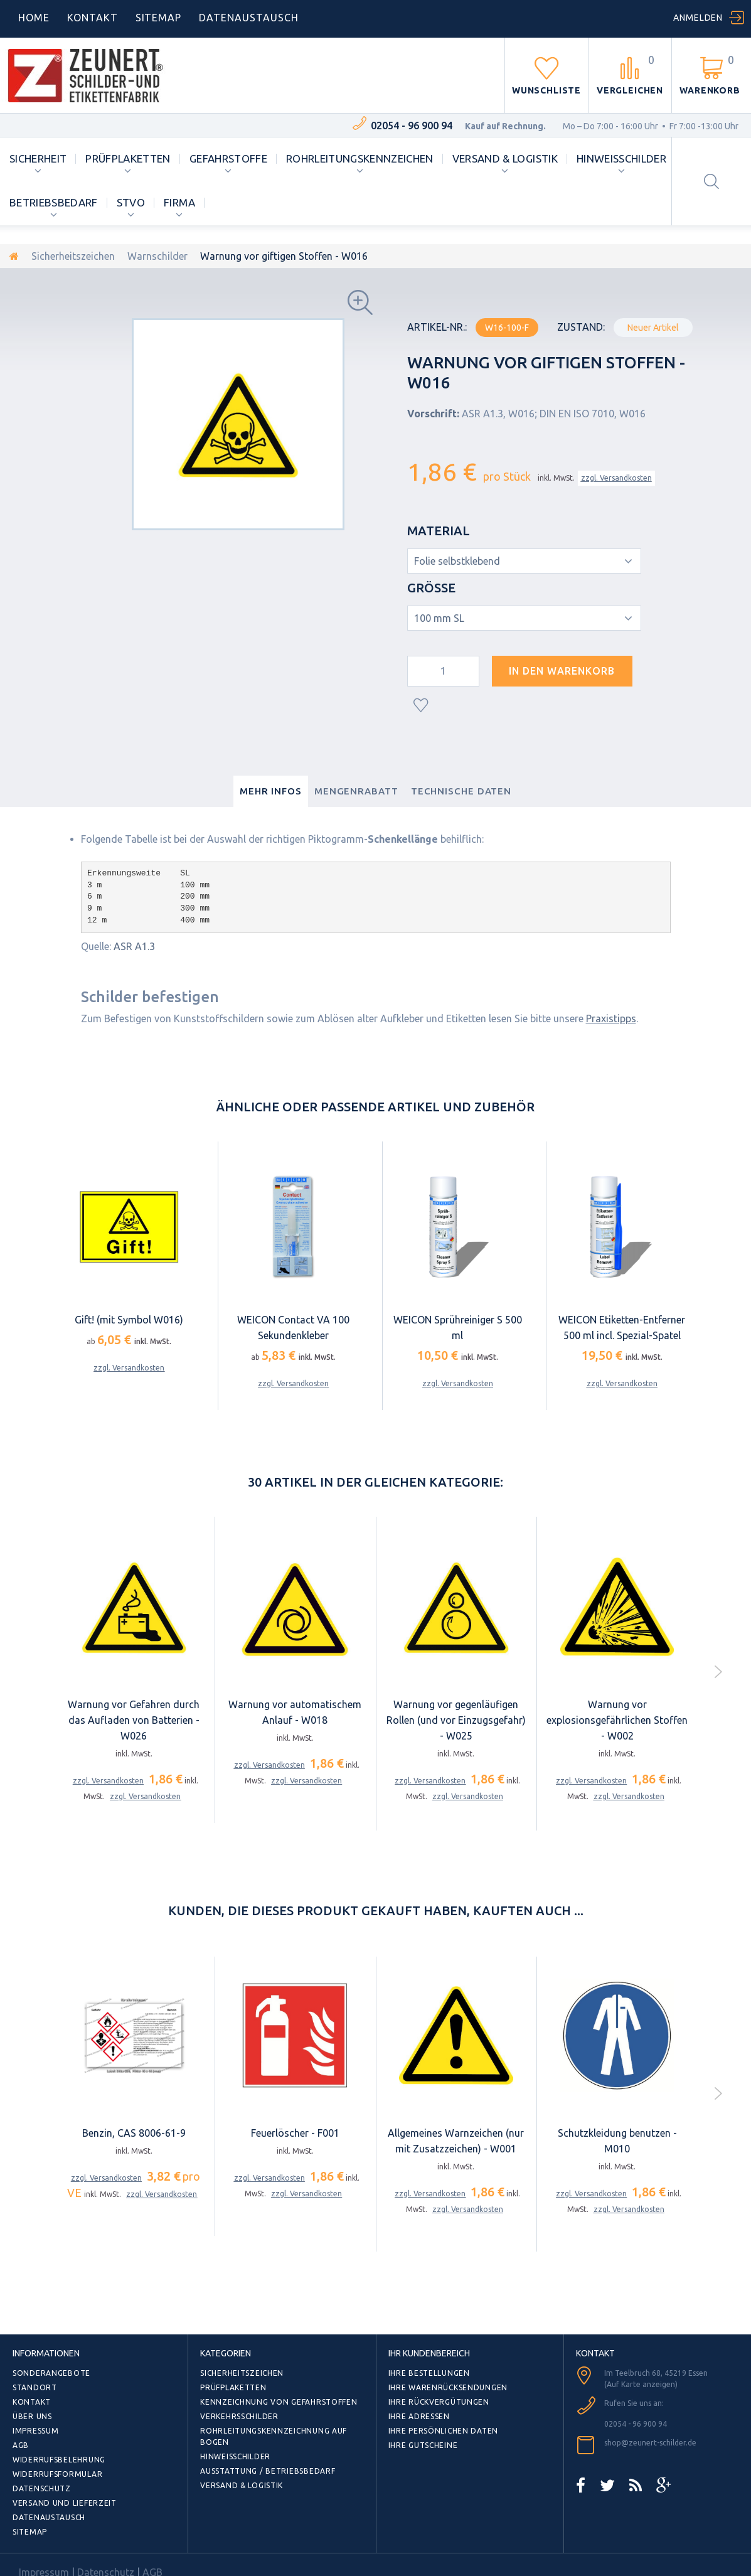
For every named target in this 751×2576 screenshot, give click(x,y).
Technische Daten (461, 791)
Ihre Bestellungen (429, 2373)
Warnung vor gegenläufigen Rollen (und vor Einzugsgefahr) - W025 (456, 1720)
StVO (131, 202)
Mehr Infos (271, 791)
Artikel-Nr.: (437, 327)
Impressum (35, 2431)
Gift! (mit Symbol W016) (129, 1319)
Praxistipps (611, 1018)
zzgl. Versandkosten (616, 478)
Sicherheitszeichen (73, 256)
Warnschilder (157, 256)
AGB (21, 2445)
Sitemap (159, 17)
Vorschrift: (433, 413)
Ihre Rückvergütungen (438, 2402)
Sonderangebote (51, 2373)
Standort (35, 2387)
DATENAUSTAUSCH (248, 17)
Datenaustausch (49, 2517)
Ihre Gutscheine (423, 2445)
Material (440, 530)
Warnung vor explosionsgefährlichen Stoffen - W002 (617, 1720)
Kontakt (92, 17)
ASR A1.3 (134, 946)
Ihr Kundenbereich (429, 2353)
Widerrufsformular (57, 2474)
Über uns (32, 2416)
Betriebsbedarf (53, 202)
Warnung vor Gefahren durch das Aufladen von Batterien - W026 (134, 1720)
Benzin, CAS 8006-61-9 (134, 2133)
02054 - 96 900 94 (411, 125)
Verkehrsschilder (239, 2416)
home (34, 17)
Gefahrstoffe (228, 158)
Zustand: (581, 327)
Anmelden (698, 18)
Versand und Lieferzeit (65, 2503)
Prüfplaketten (127, 158)
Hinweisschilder (621, 158)
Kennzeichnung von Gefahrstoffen (278, 2402)
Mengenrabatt (356, 791)
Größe (433, 587)
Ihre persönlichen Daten (443, 2431)
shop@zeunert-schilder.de (650, 2443)
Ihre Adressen (419, 2416)
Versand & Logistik (505, 158)
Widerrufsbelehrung (59, 2460)
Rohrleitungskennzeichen (360, 158)
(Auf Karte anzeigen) (641, 2384)
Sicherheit (38, 158)
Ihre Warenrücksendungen (448, 2387)
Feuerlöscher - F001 (295, 2133)
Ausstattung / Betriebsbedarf (267, 2471)
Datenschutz (42, 2488)
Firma (179, 202)
